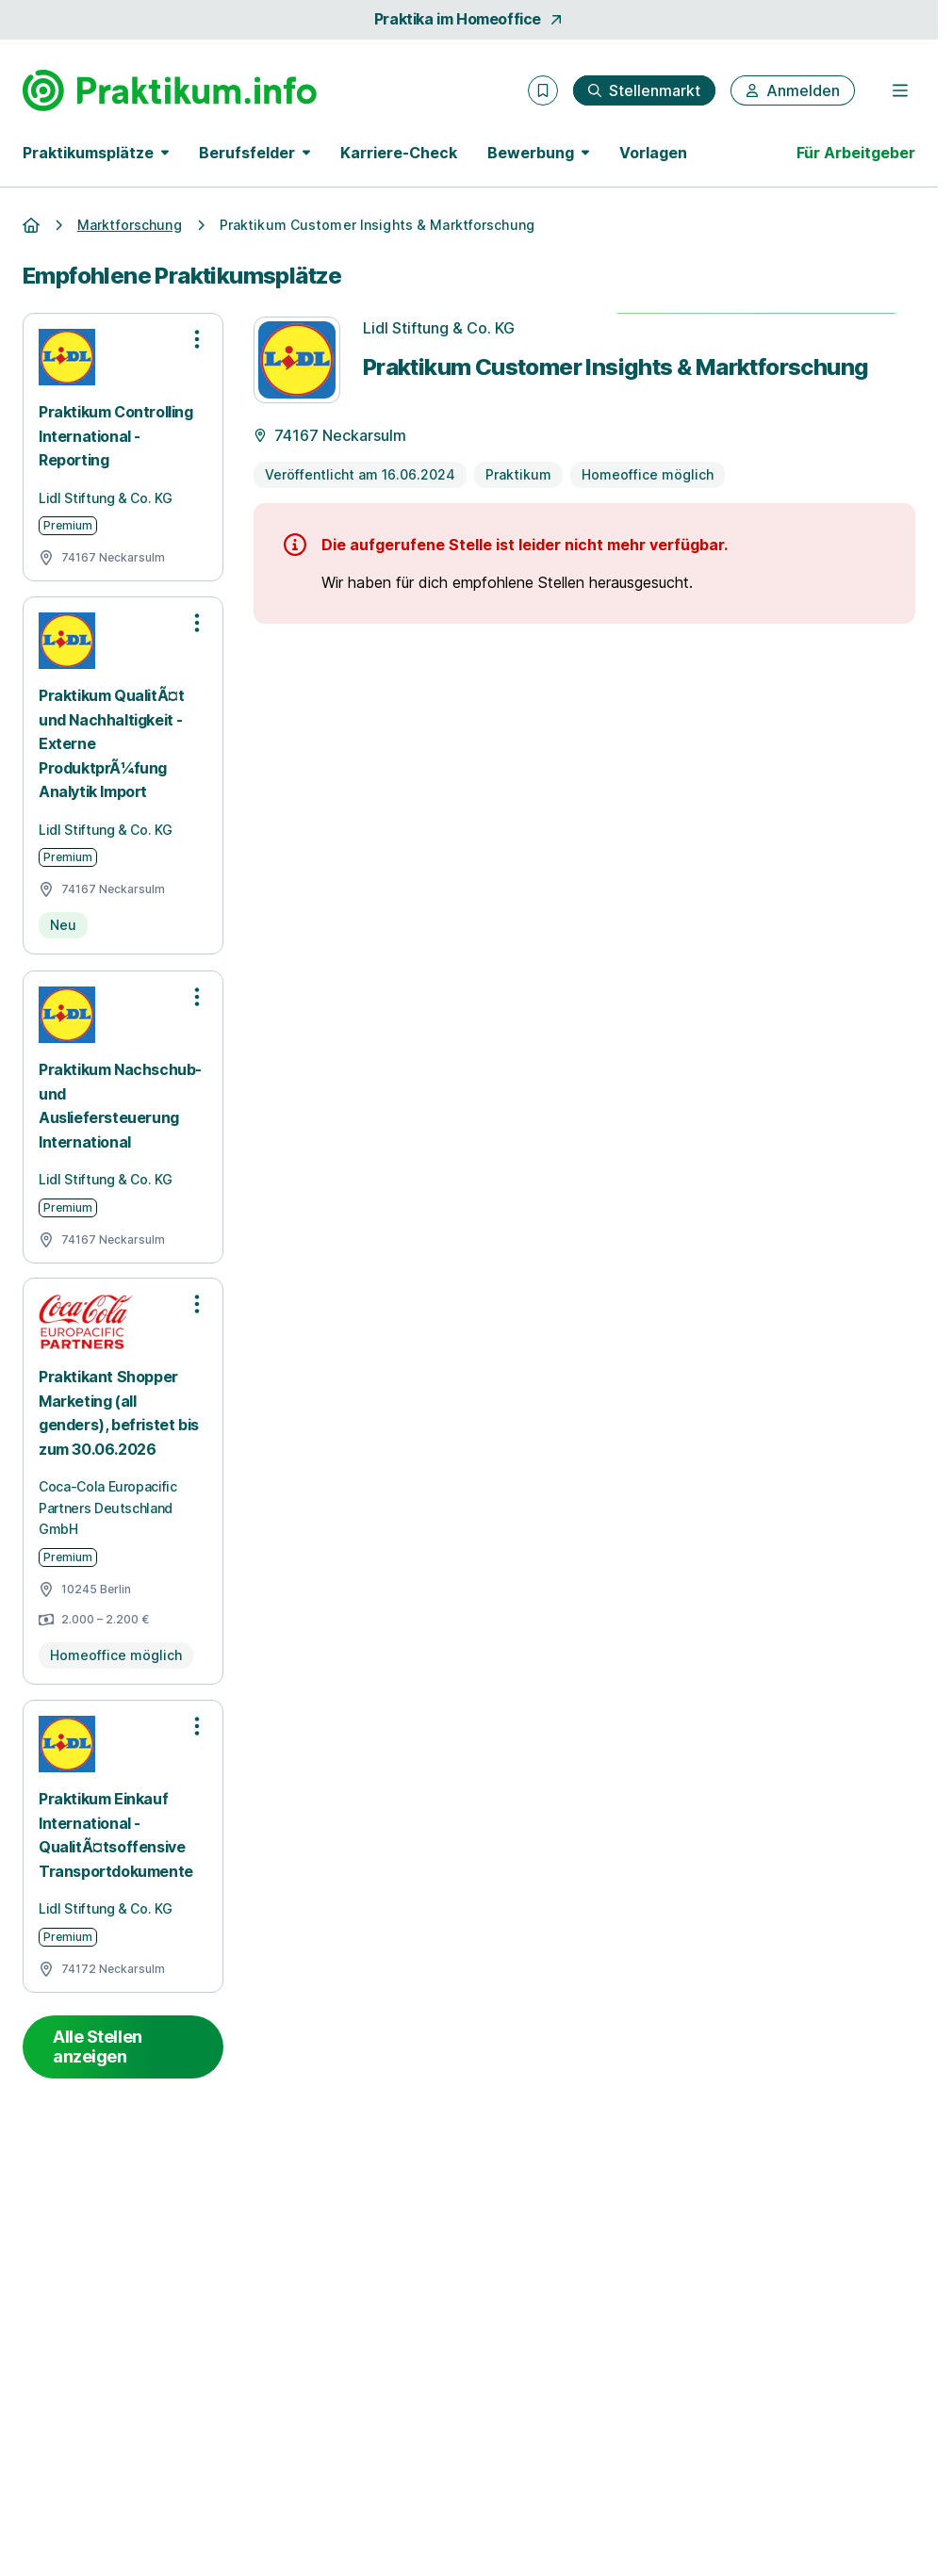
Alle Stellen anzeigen (97, 2047)
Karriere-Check (398, 152)
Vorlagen (653, 152)
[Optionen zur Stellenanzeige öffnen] (197, 339)
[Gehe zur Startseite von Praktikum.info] (170, 90)
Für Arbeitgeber (855, 152)
